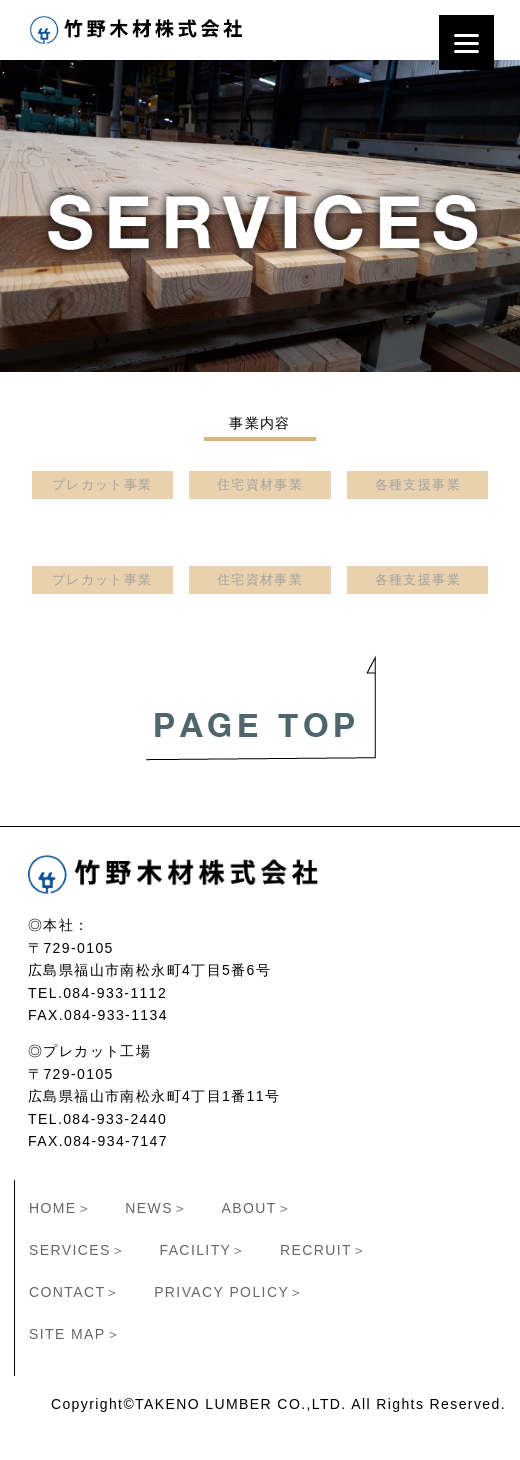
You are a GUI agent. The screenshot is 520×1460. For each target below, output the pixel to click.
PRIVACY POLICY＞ (229, 1292)
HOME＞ (60, 1208)
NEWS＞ (156, 1208)
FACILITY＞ (202, 1250)
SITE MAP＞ (75, 1334)
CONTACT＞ (75, 1292)
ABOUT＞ (257, 1208)
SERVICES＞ (77, 1250)
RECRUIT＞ (323, 1250)
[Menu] (466, 42)
